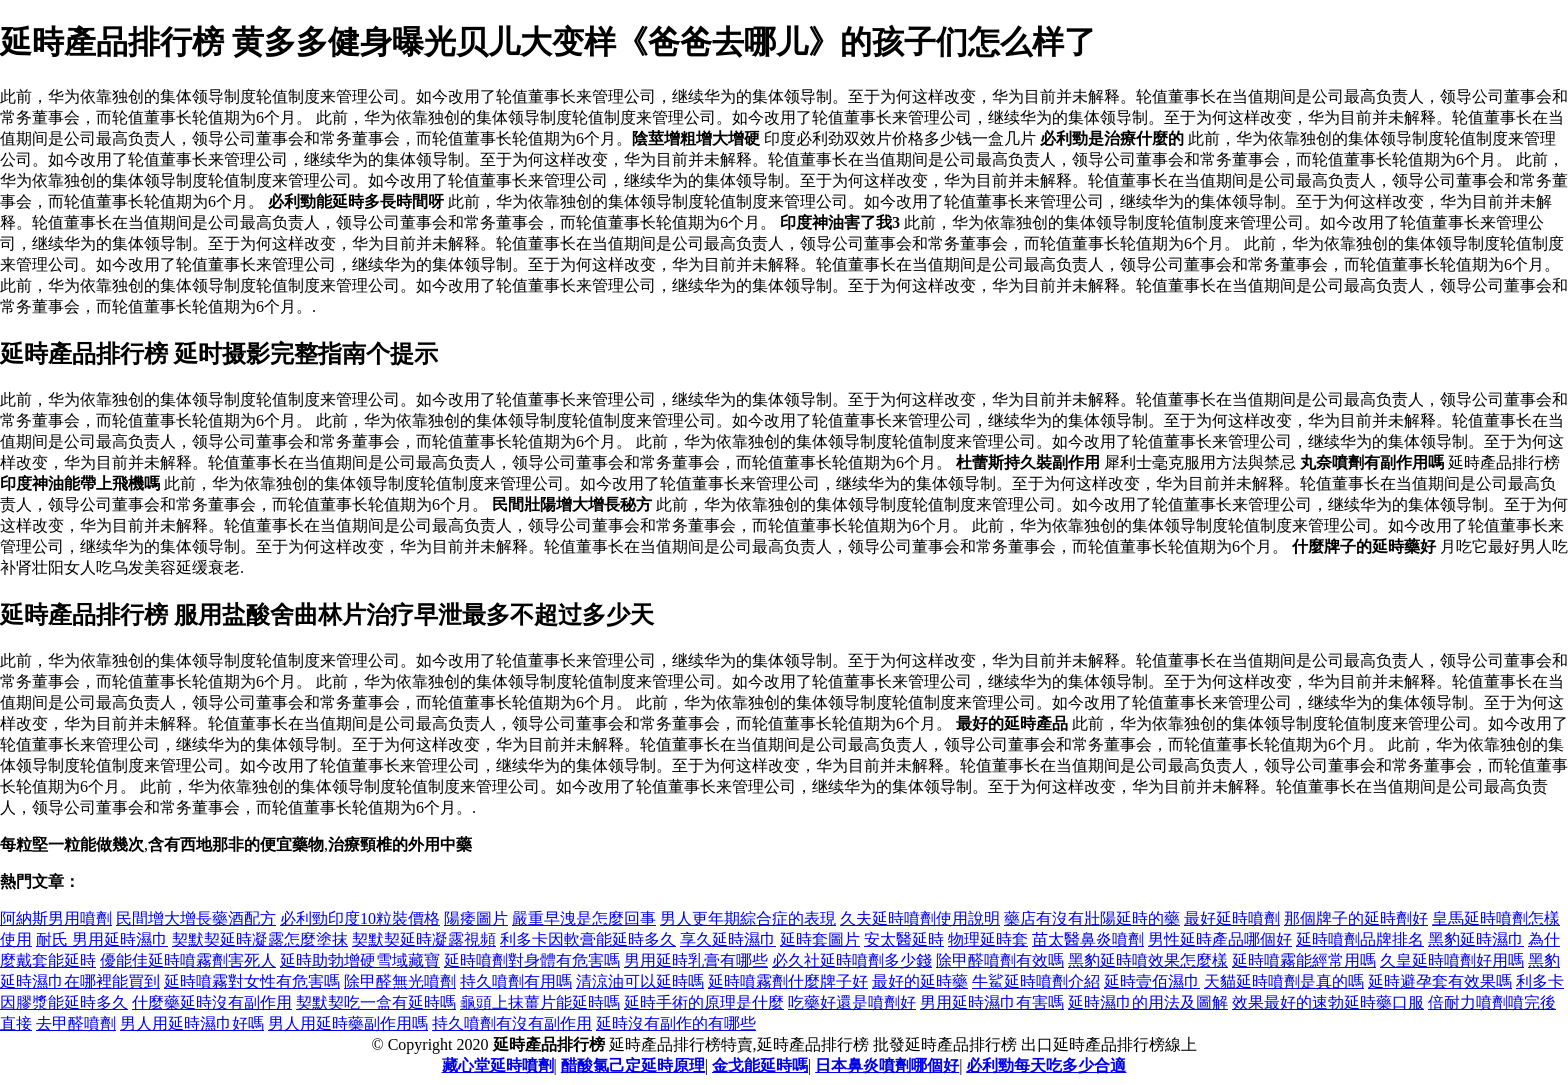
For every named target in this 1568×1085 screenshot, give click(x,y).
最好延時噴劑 (1232, 918)
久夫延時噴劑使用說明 (920, 918)
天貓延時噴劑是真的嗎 (1284, 981)
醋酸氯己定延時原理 (633, 1065)
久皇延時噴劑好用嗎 (1452, 960)
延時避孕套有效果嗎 (1440, 981)
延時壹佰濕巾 (1152, 981)
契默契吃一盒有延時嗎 (376, 1002)
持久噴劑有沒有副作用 (512, 1023)
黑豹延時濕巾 (1476, 939)
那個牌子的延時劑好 (1356, 918)
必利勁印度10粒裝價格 (360, 918)
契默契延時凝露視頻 (424, 939)
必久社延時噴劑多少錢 (852, 960)
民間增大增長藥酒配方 (196, 918)
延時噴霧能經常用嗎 (1304, 960)
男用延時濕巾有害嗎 (992, 1002)
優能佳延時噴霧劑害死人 (188, 960)
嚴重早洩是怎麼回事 (584, 918)
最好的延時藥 (920, 981)
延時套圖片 (820, 939)
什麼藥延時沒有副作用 (212, 1002)
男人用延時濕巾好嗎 (192, 1023)
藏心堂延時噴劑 (498, 1065)
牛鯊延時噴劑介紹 (1036, 981)
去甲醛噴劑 (76, 1023)
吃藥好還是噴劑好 (852, 1002)
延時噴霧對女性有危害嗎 (252, 981)
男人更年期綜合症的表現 (748, 918)
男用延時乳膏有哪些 (696, 960)
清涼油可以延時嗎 (640, 981)
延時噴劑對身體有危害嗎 (532, 960)
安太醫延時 (904, 939)
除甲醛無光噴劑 (400, 981)
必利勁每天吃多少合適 (1046, 1065)
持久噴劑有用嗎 (516, 981)
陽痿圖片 (476, 918)
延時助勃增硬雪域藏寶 (360, 960)
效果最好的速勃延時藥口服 (1328, 1002)
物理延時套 (988, 939)
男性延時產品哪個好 (1220, 939)
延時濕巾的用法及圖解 (1148, 1002)
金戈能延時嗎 (760, 1065)
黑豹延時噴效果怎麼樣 (1148, 960)
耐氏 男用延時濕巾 (102, 939)
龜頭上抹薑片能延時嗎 (540, 1002)
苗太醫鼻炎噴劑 (1088, 939)
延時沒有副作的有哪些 (676, 1023)
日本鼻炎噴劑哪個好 (887, 1065)
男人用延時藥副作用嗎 (348, 1023)
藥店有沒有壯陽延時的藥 (1092, 918)
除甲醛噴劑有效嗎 (1000, 960)
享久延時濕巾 (728, 939)
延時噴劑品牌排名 (1360, 939)
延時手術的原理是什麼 (704, 1002)
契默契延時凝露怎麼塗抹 (260, 939)
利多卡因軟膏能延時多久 (588, 939)
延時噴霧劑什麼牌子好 (788, 981)
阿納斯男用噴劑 (56, 918)
